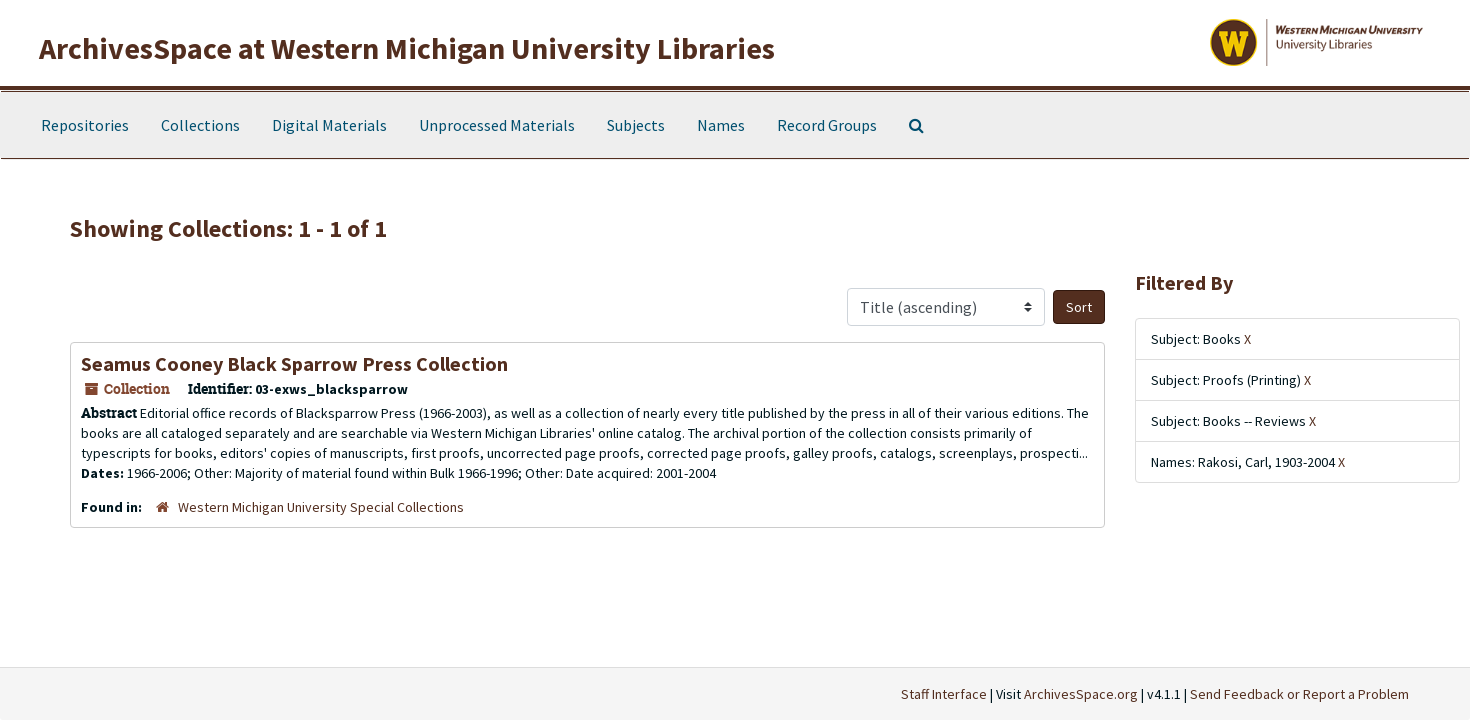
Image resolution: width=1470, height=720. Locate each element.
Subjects (636, 125)
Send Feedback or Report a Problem (1299, 694)
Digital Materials (329, 125)
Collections (200, 125)
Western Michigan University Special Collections (321, 507)
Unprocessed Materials (497, 125)
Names (721, 125)
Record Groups (827, 125)
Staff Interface (944, 694)
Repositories (85, 125)
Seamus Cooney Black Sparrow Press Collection (294, 363)
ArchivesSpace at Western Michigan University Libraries (407, 48)
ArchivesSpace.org (1081, 694)
